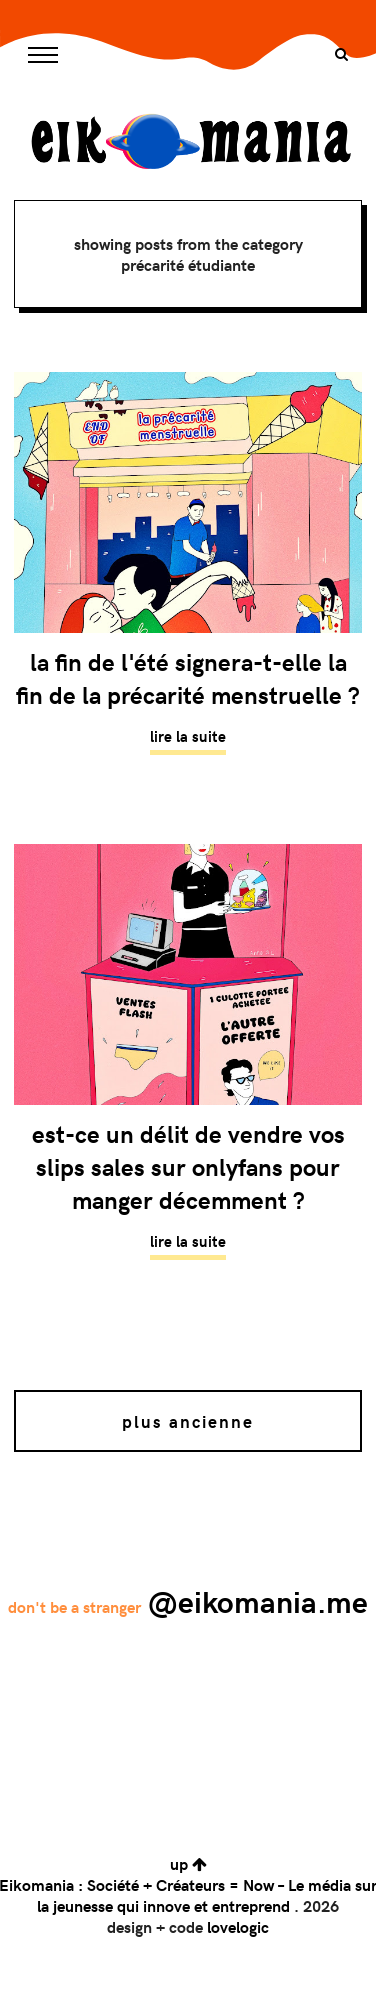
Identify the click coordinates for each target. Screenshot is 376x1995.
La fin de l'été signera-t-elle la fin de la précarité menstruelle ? (188, 678)
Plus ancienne (188, 1421)
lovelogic (238, 1926)
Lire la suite (188, 736)
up (188, 1863)
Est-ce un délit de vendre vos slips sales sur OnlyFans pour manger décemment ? (188, 1166)
